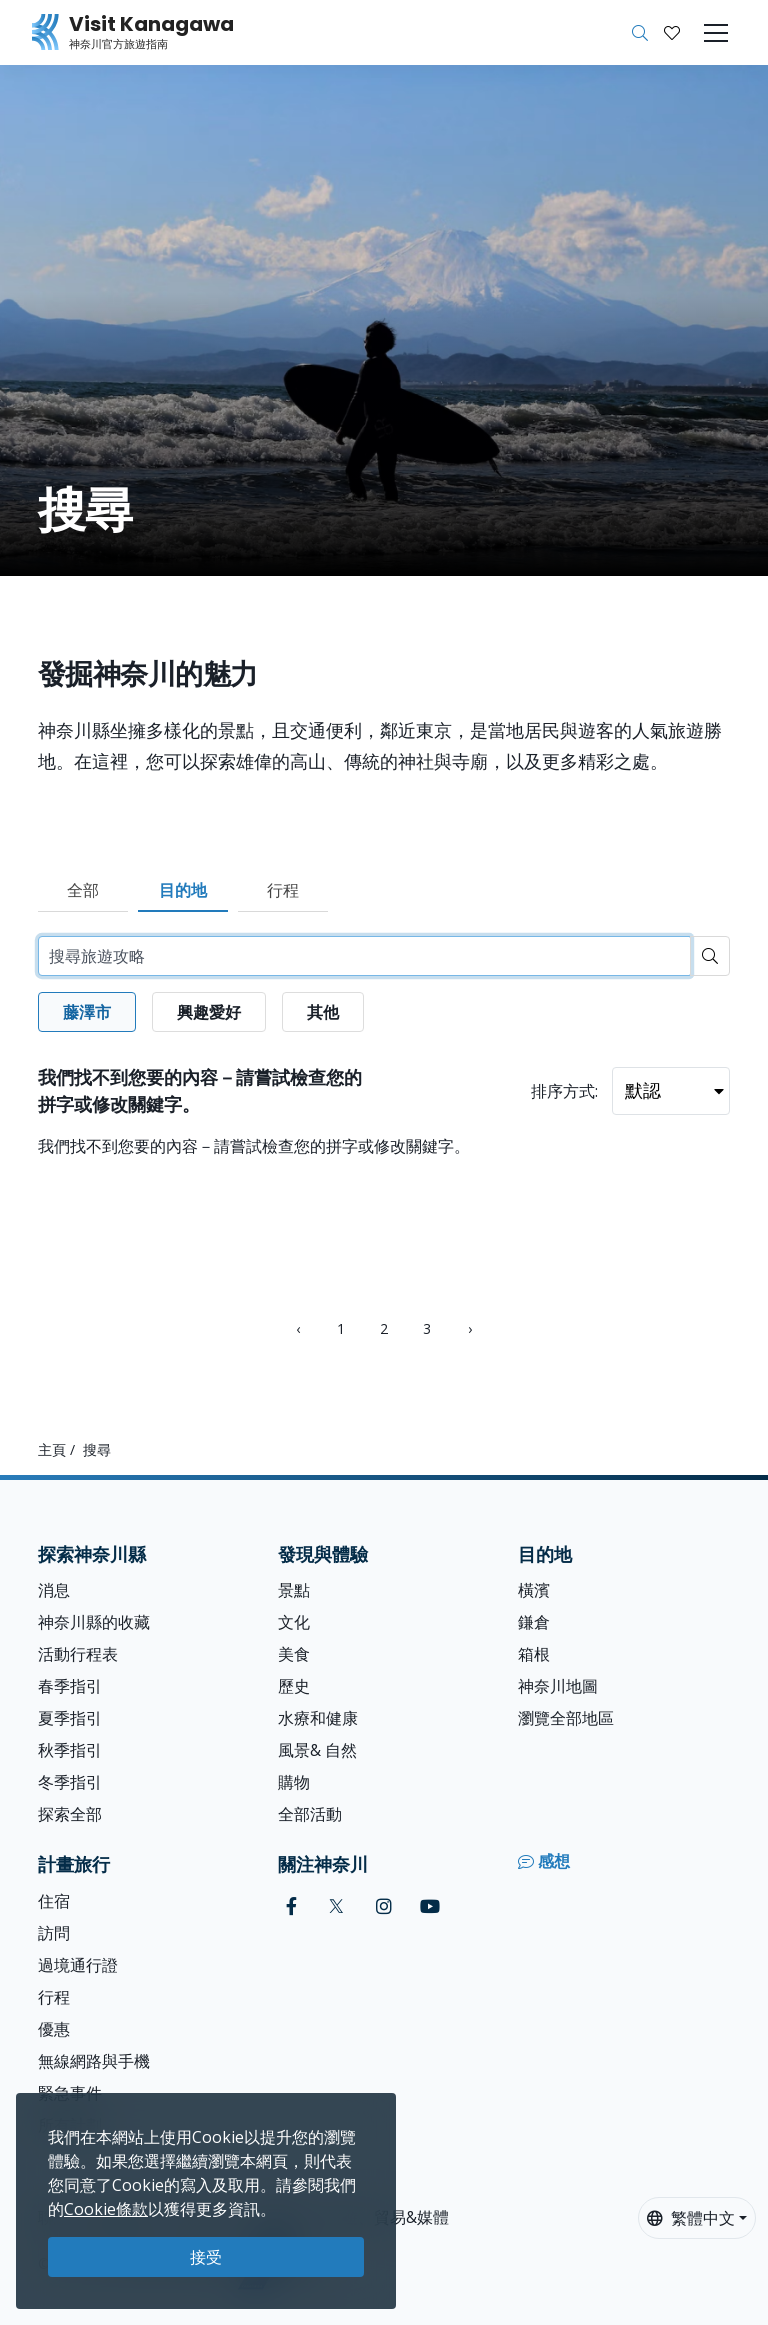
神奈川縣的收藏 (94, 1622)
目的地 (183, 890)
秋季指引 (70, 1750)
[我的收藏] (672, 33)
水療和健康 (318, 1718)
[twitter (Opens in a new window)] (336, 1906)
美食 (294, 1654)
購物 (294, 1782)
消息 (54, 1590)
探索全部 (70, 1814)
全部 (83, 890)
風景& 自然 (317, 1750)
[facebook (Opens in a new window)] (291, 1906)
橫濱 (534, 1590)
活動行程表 (78, 1654)
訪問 (54, 1933)
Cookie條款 (106, 2209)
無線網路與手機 (94, 2061)
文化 (294, 1622)
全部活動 (310, 1814)
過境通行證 (78, 1965)
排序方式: (564, 1091)
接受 (206, 2257)
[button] (672, 33)
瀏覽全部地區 (566, 1718)
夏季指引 (70, 1718)
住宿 (54, 1901)
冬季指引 (70, 1782)
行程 (283, 890)
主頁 (52, 1449)
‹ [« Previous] (298, 1328)
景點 (294, 1590)
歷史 (294, 1686)
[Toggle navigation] (716, 33)
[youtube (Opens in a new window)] (430, 1906)
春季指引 (70, 1686)
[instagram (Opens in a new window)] (384, 1906)
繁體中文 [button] (691, 2218)
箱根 (534, 1654)
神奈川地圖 (558, 1686)
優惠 (54, 2029)
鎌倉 (534, 1622)
